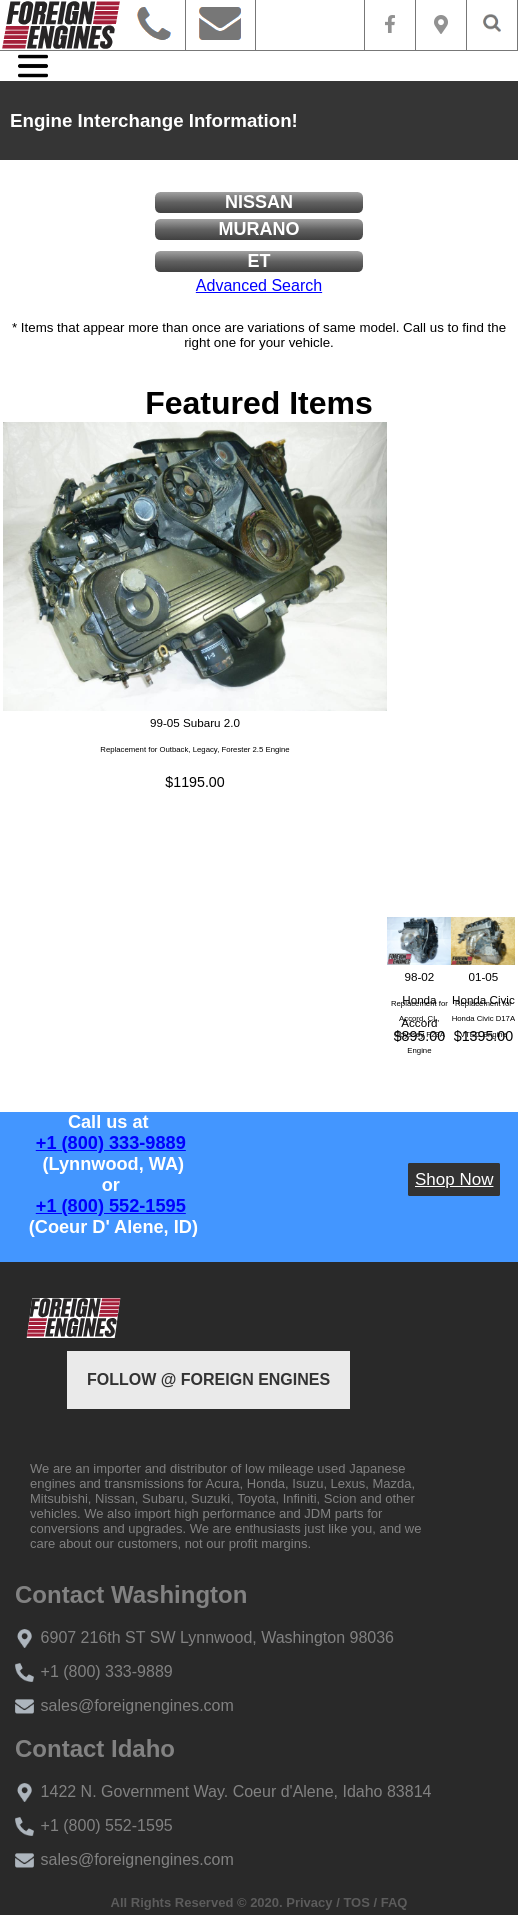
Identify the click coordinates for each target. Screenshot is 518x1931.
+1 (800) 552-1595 (111, 1206)
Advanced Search (259, 285)
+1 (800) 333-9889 (111, 1143)
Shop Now (454, 1179)
